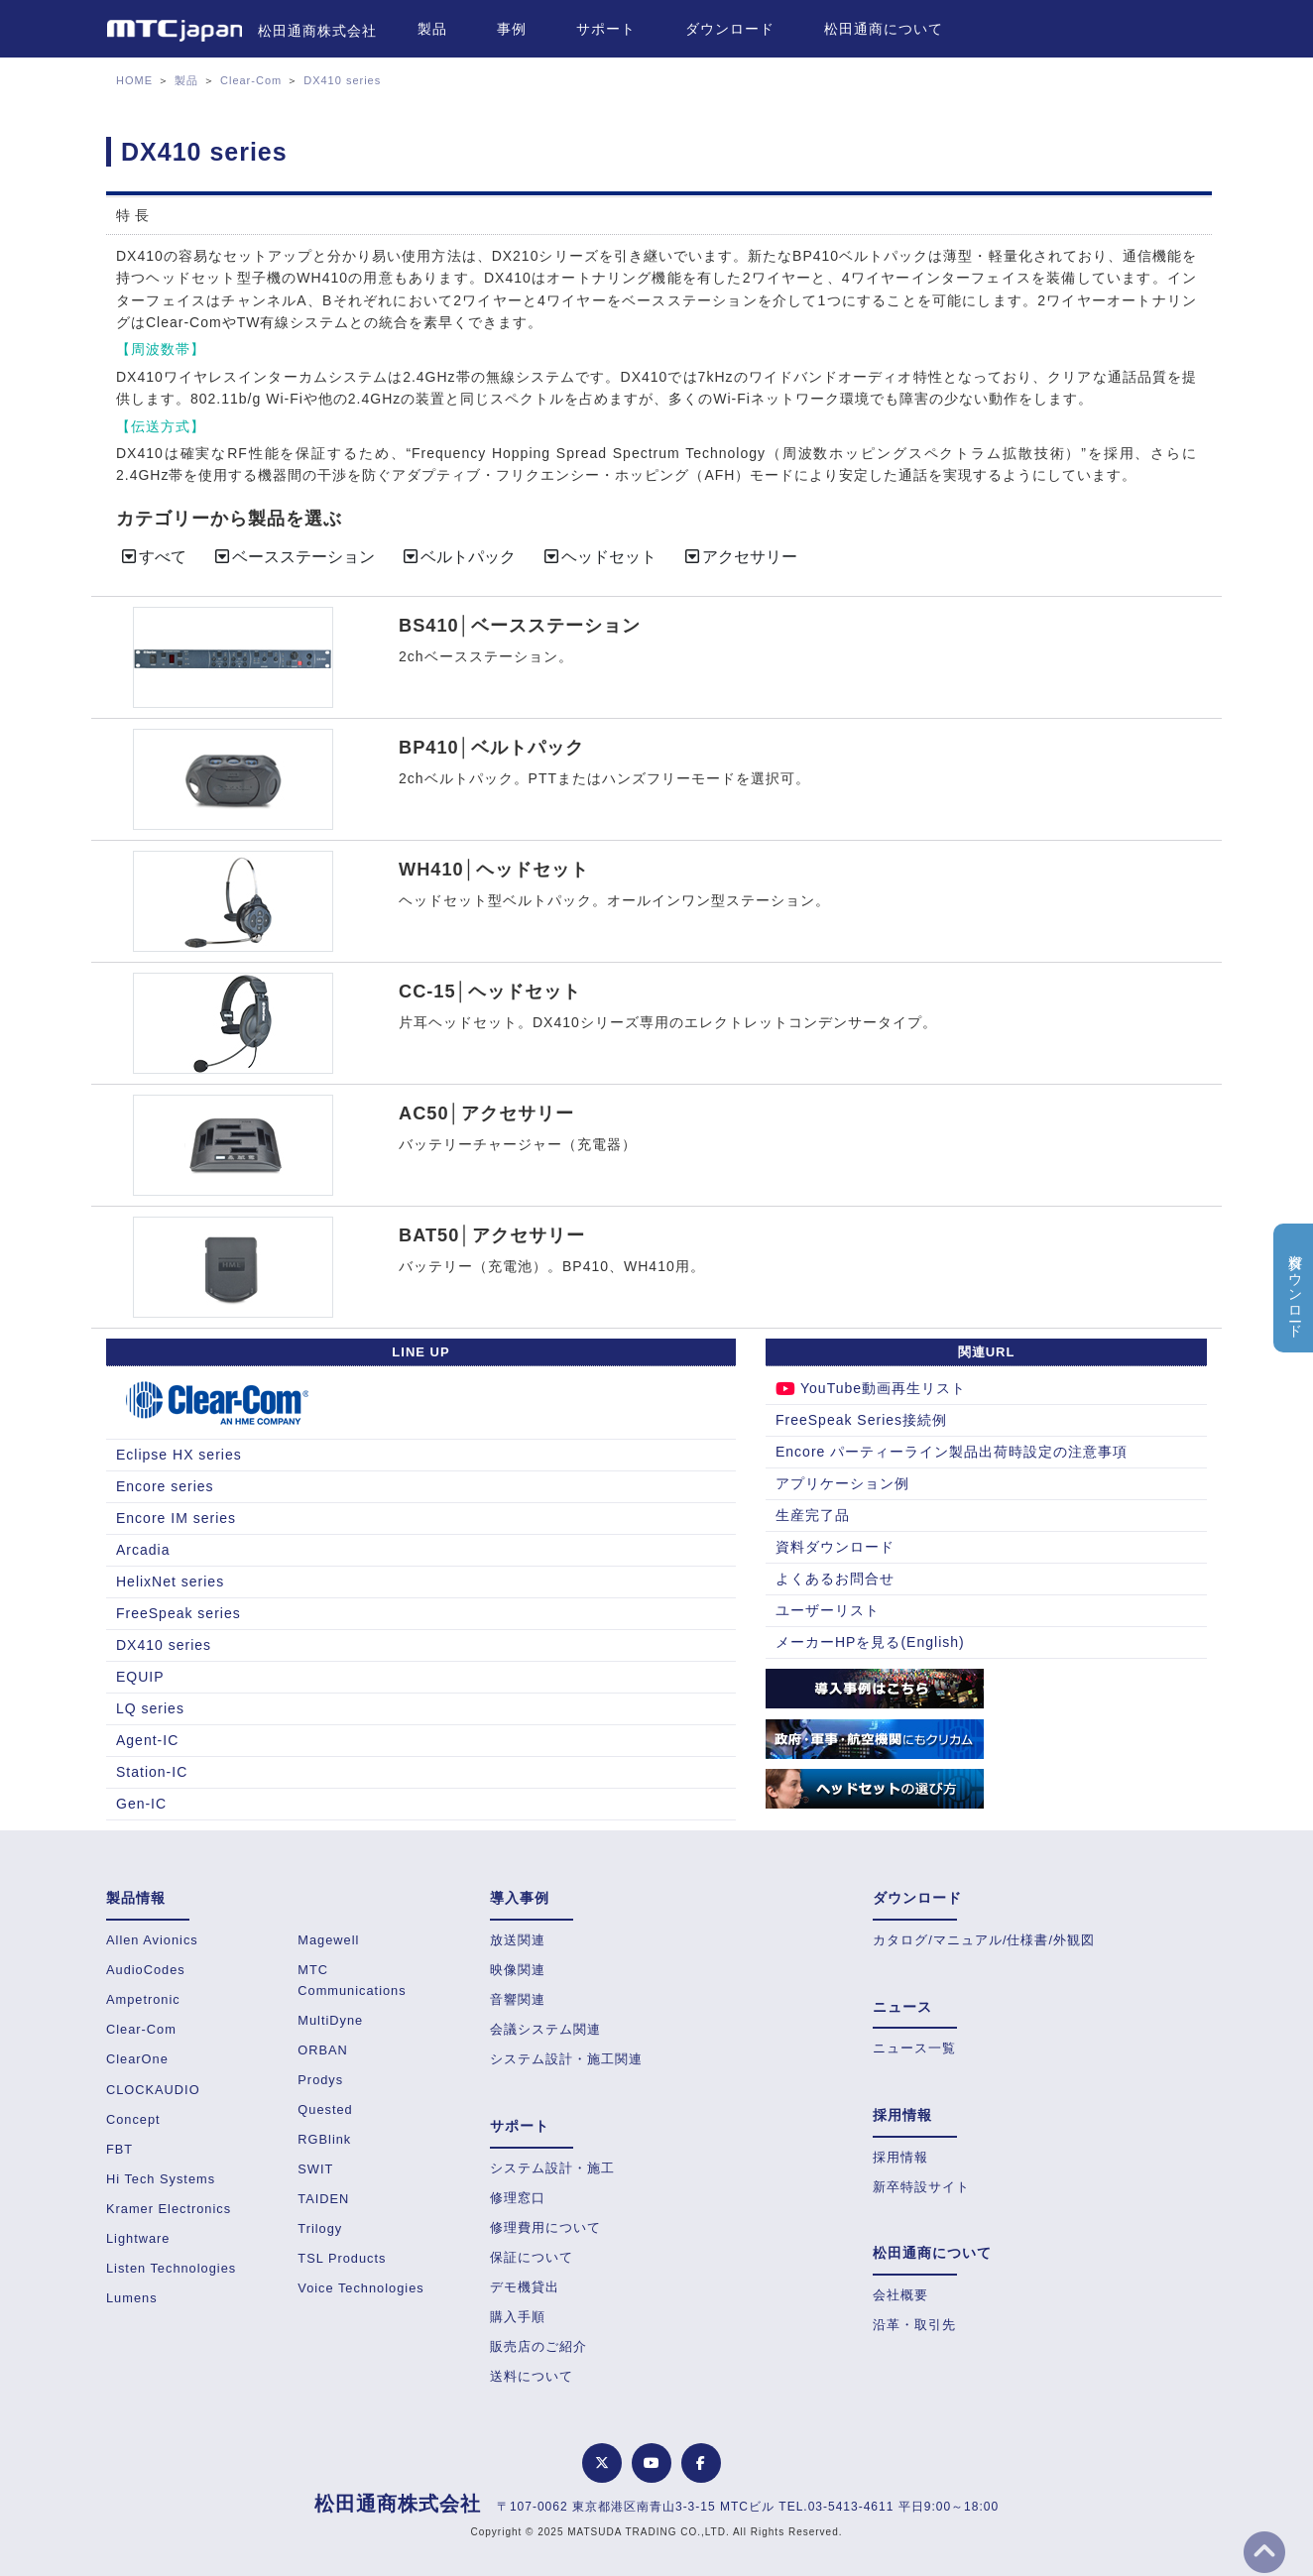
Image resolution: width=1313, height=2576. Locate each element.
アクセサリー (739, 556)
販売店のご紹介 (538, 2346)
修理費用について (545, 2227)
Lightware (138, 2238)
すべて (152, 556)
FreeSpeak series (178, 1613)
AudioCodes (145, 1969)
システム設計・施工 (552, 2168)
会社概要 (900, 2294)
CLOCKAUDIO (153, 2089)
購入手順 (517, 2316)
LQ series (150, 1708)
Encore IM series (176, 1518)
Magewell (328, 1939)
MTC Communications (352, 1979)
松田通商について (883, 29)
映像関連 (517, 1969)
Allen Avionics (152, 1939)
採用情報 (900, 2157)
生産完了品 (813, 1515)
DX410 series (342, 80)
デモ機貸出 (524, 2287)
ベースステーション (293, 556)
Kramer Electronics (168, 2208)
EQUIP (140, 1677)
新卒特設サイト (921, 2186)
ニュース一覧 (914, 2048)
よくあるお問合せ (835, 1578)
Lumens (132, 2297)
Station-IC (151, 1772)
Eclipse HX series (179, 1455)
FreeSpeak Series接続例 (861, 1420)
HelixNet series (170, 1581)
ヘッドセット (598, 556)
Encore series (165, 1486)
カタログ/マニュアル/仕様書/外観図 (984, 1939)
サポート (606, 29)
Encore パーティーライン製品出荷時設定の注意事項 (952, 1452)
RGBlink (324, 2139)
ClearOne (137, 2058)
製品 (432, 29)
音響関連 (517, 1999)
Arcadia (143, 1550)
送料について (531, 2376)
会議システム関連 (545, 2029)
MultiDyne (330, 2020)
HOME (134, 80)
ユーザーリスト (828, 1610)
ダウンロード (730, 29)
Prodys (320, 2079)
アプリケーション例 (842, 1483)
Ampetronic (143, 1999)
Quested (325, 2109)
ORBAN (323, 2050)
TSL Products (342, 2258)
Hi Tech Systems (160, 2178)
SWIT (315, 2169)
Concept (133, 2119)
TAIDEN (323, 2198)
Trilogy (320, 2228)
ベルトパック (458, 556)
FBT (119, 2149)
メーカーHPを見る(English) (870, 1642)
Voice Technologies (360, 2288)
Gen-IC (141, 1804)
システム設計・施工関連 (566, 2058)
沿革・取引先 (914, 2324)
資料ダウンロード (835, 1547)
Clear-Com (251, 80)
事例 (512, 29)
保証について (531, 2257)
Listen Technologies (171, 2268)
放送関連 (517, 1939)
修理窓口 (517, 2197)
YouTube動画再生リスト (871, 1388)
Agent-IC (147, 1740)
